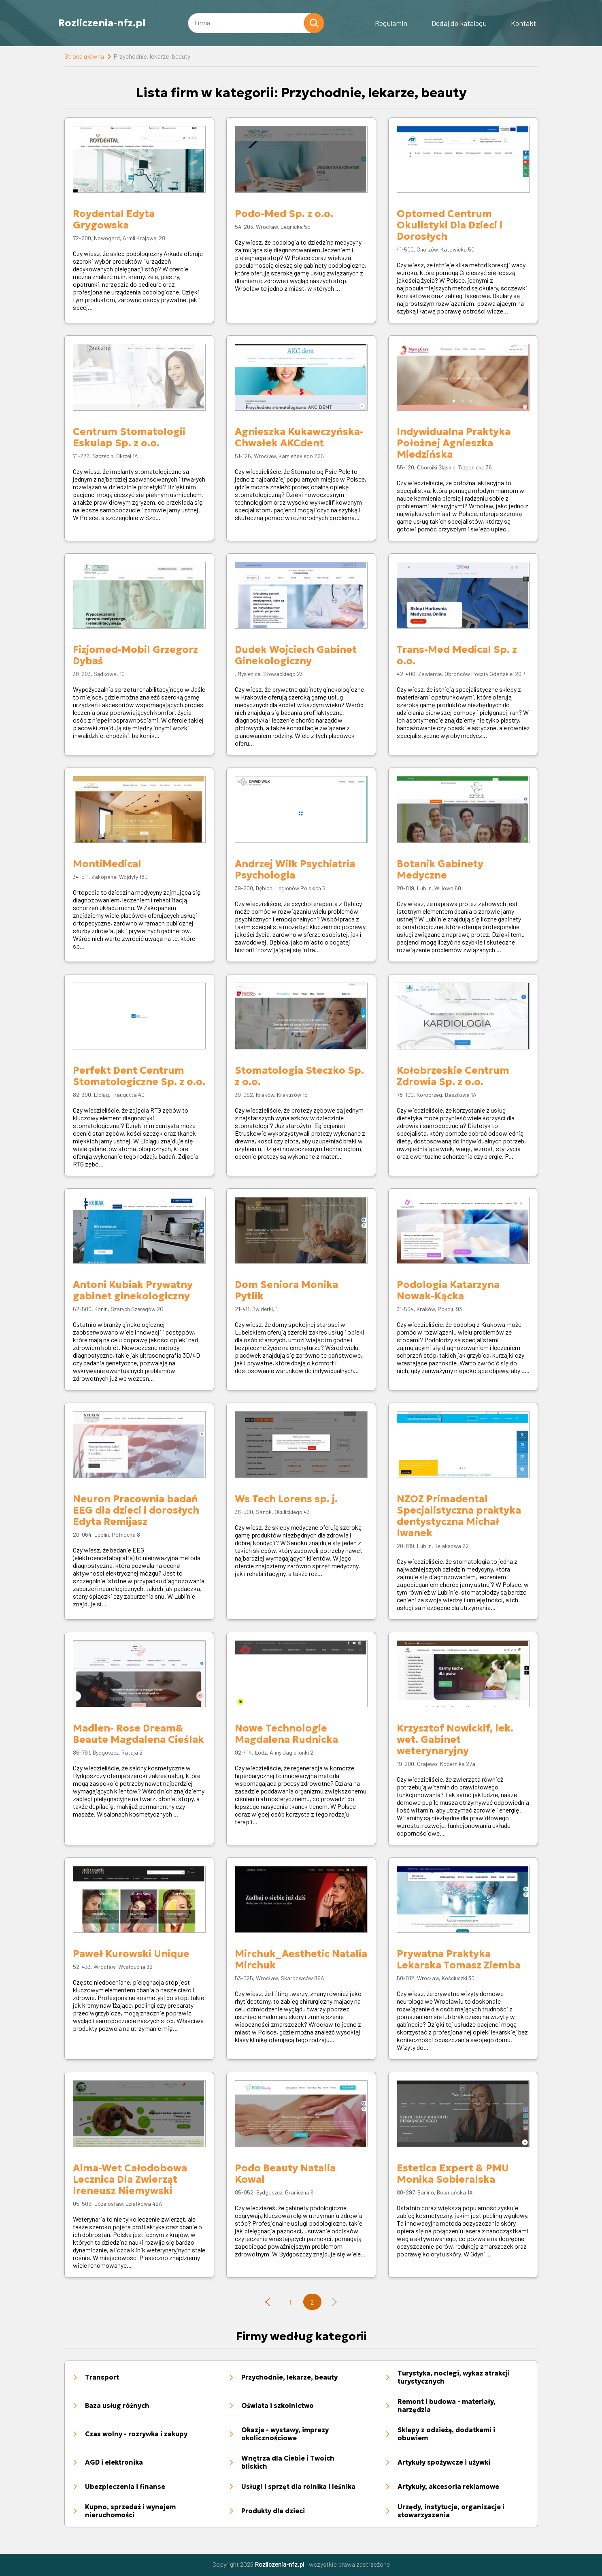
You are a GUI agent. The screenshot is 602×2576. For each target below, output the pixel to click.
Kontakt (523, 23)
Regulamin (391, 23)
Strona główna (84, 56)
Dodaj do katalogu (459, 23)
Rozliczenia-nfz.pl (102, 23)
